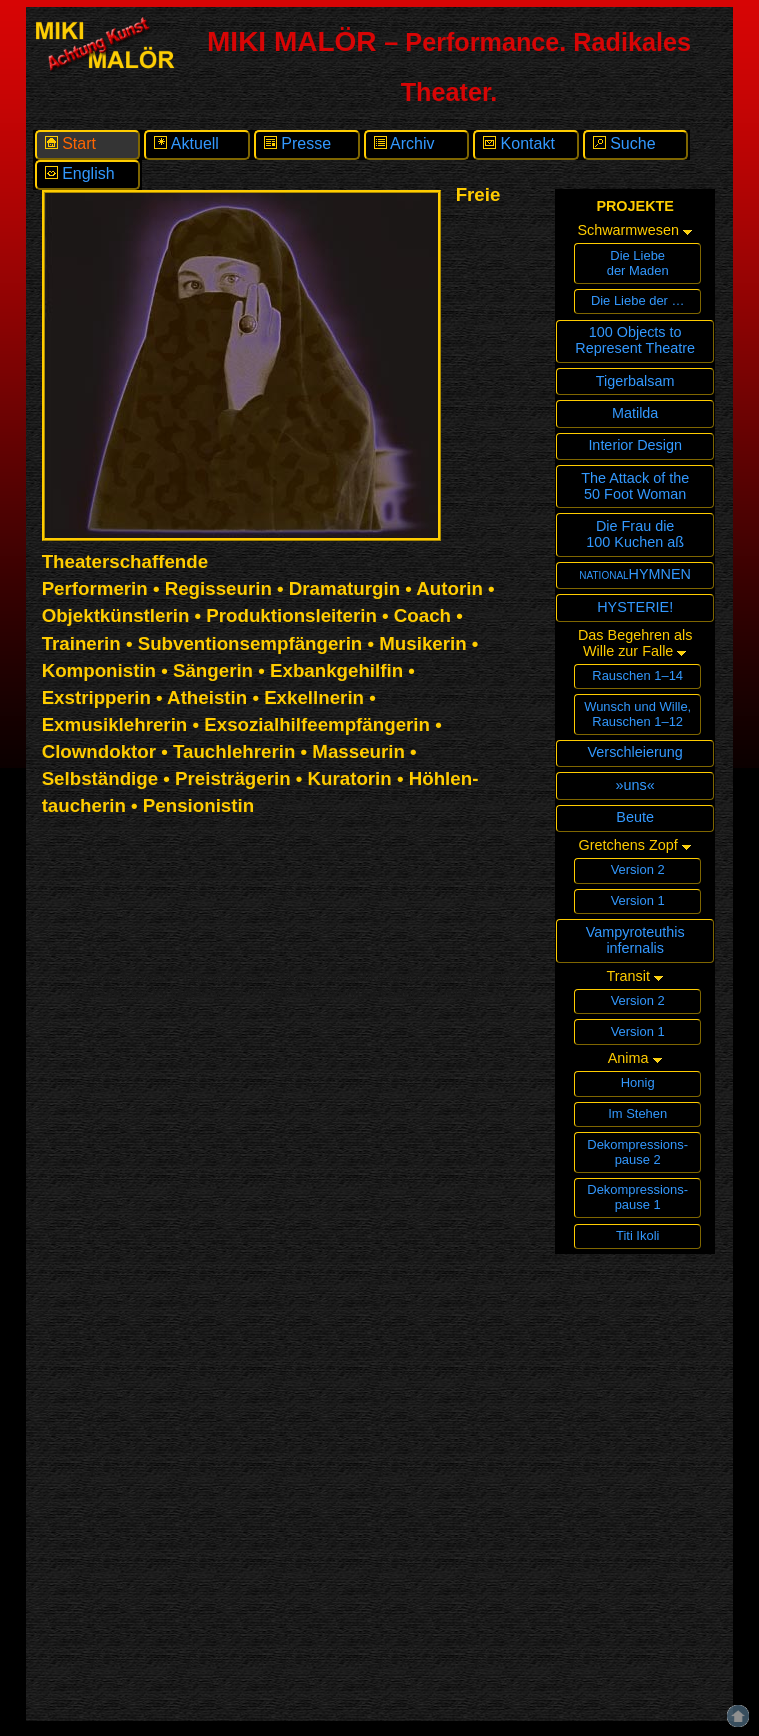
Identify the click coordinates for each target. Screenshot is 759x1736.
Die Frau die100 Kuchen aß (635, 534)
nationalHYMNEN (635, 574)
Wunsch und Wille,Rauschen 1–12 (637, 714)
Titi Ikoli (637, 1235)
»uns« (635, 785)
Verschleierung (635, 752)
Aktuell (186, 143)
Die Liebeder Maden (638, 263)
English (80, 173)
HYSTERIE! (635, 607)
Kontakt (519, 143)
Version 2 (638, 869)
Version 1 (638, 900)
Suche (624, 143)
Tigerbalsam (635, 381)
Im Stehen (637, 1113)
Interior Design (635, 445)
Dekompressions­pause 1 (637, 1197)
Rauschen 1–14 (637, 675)
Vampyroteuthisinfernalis (635, 940)
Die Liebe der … (638, 300)
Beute (635, 817)
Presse (297, 143)
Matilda (635, 413)
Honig (638, 1082)
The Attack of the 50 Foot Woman (635, 486)
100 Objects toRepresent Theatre (635, 340)
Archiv (404, 143)
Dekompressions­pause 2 (637, 1152)
